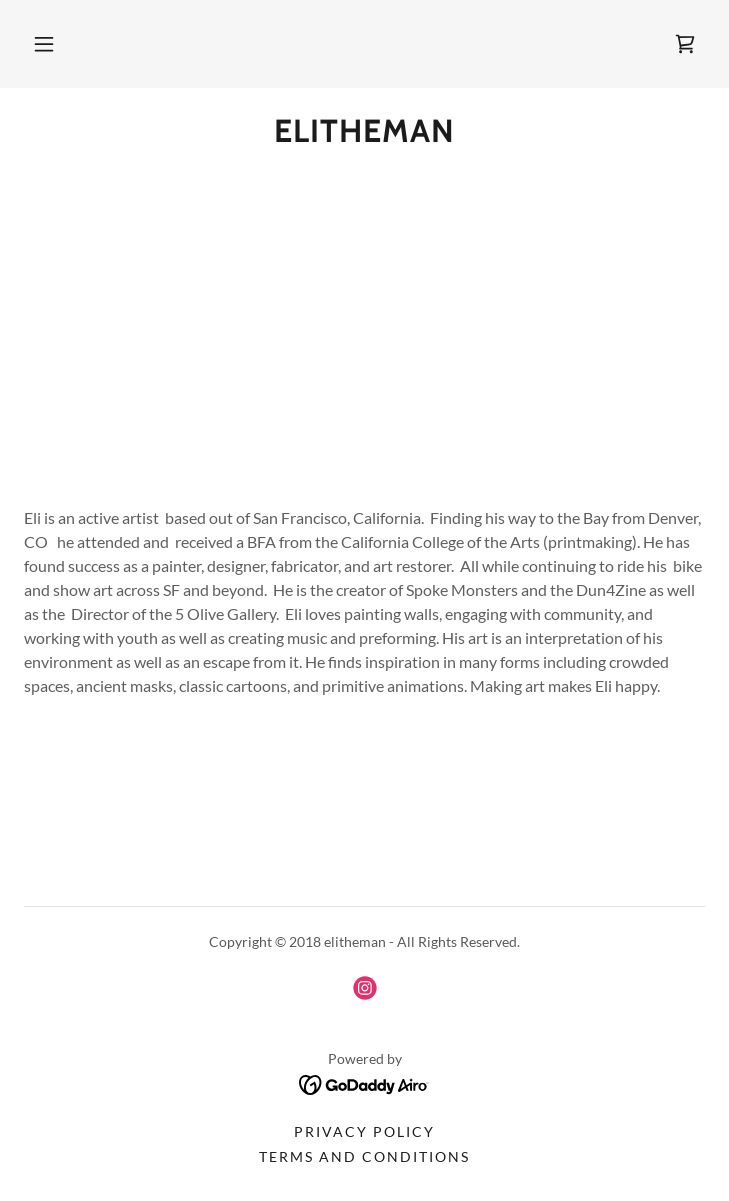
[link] (685, 44)
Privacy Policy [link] (364, 1131)
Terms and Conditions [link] (364, 1156)
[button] (44, 44)
